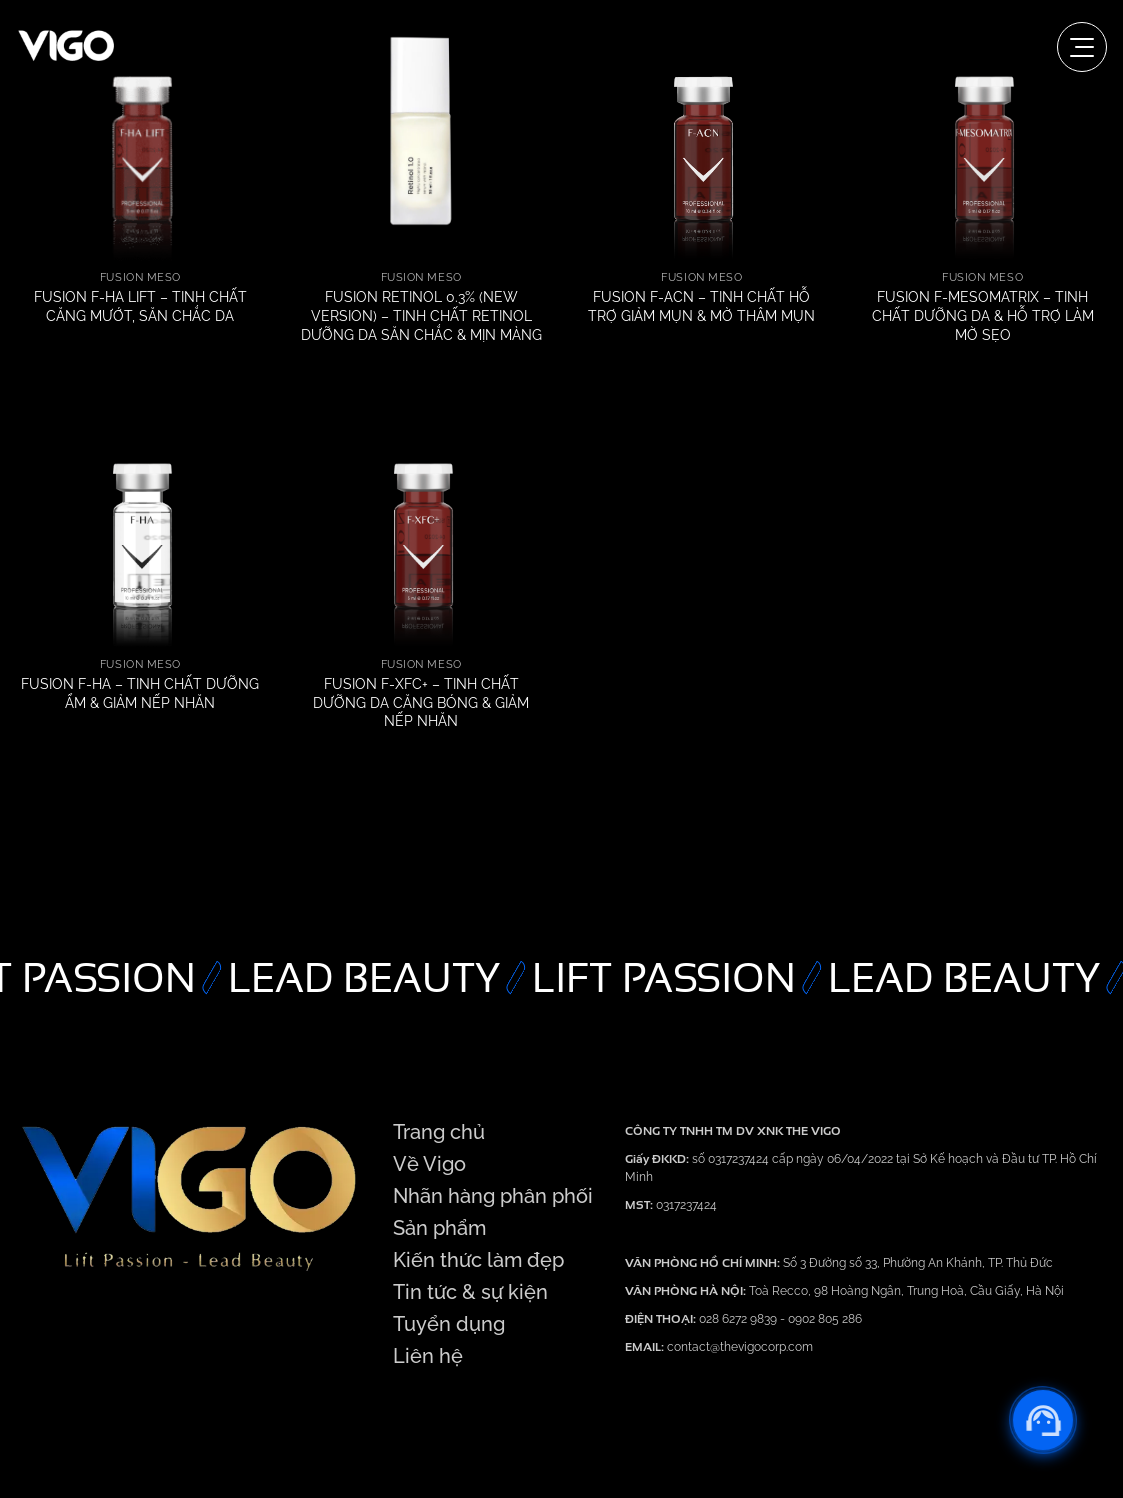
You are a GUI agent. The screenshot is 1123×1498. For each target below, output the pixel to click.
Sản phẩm (439, 1228)
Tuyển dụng (449, 1324)
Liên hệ (428, 1356)
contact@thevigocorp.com (738, 1347)
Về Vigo (429, 1164)
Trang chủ (439, 1132)
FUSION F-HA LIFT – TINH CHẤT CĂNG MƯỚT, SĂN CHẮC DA (140, 306)
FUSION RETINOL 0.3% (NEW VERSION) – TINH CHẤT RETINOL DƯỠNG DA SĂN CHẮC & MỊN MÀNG (421, 315)
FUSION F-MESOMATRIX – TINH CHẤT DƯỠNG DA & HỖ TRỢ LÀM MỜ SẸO (983, 315)
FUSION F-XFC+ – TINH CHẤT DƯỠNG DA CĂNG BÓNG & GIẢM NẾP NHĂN (421, 702)
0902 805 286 (825, 1319)
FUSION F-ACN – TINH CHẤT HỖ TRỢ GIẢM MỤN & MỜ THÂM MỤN (701, 306)
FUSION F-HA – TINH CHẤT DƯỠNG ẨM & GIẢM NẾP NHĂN (140, 693)
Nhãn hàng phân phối (493, 1196)
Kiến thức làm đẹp (478, 1260)
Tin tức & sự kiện (470, 1292)
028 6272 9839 (739, 1319)
